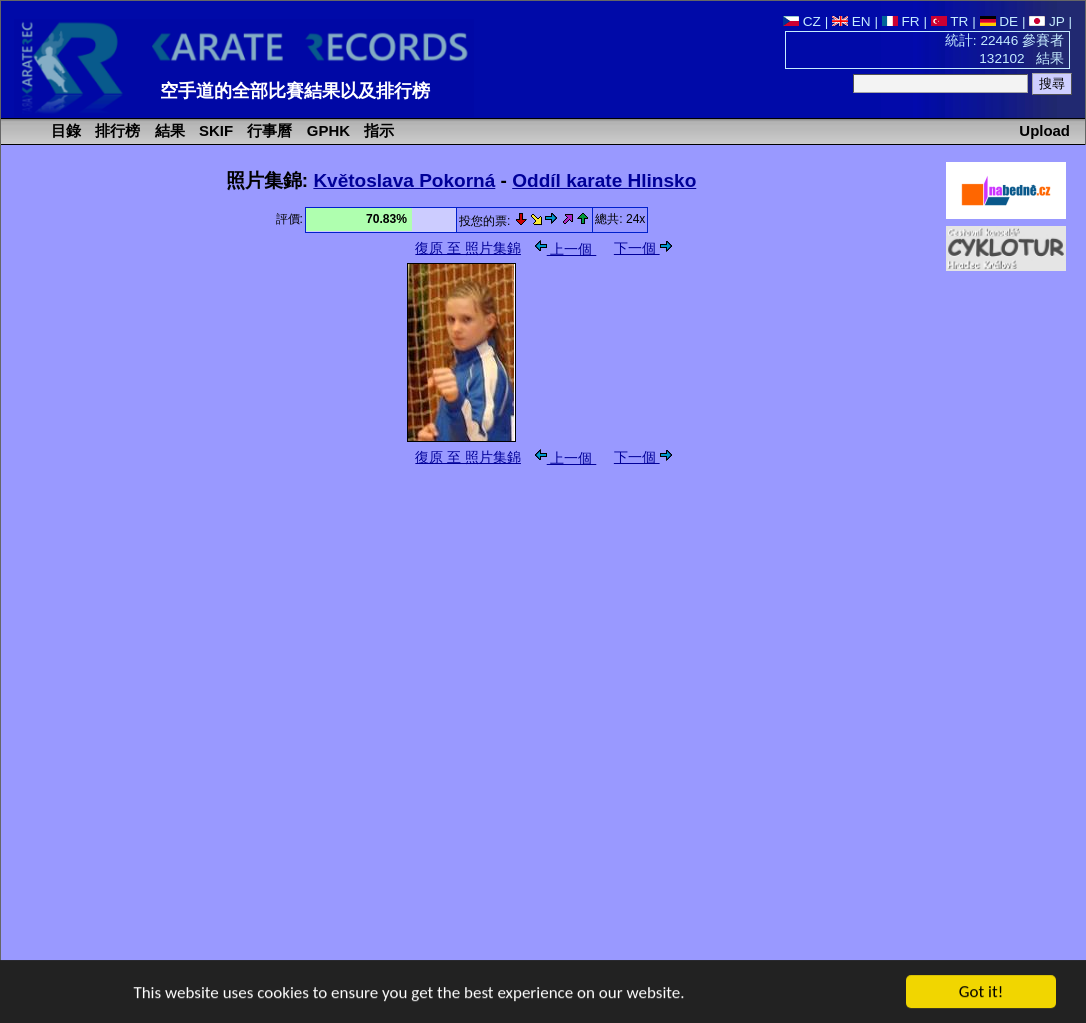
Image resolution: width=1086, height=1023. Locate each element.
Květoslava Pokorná (404, 180)
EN (851, 21)
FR (901, 21)
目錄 (64, 130)
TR (950, 21)
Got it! (981, 992)
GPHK (326, 130)
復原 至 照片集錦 (468, 248)
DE (999, 21)
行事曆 (267, 130)
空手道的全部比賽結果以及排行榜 (295, 91)
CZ (802, 21)
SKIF (214, 130)
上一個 (566, 249)
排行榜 (115, 130)
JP (1046, 21)
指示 (377, 130)
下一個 (643, 248)
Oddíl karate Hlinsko (604, 180)
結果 (168, 130)
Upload (1044, 130)
